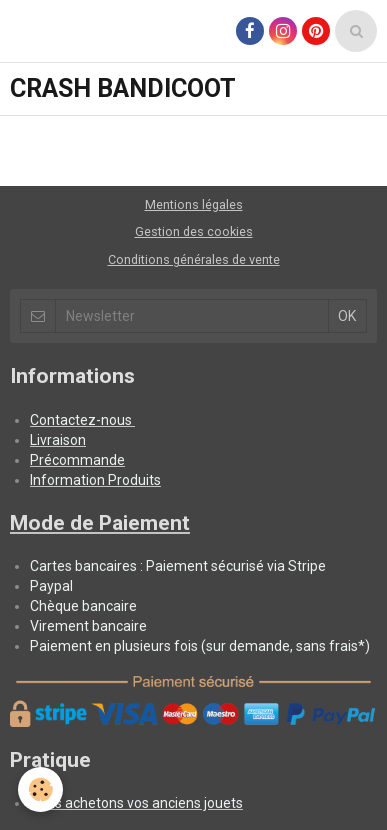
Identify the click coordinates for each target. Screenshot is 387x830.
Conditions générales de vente (194, 259)
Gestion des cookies (194, 231)
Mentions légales (194, 204)
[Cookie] (40, 789)
